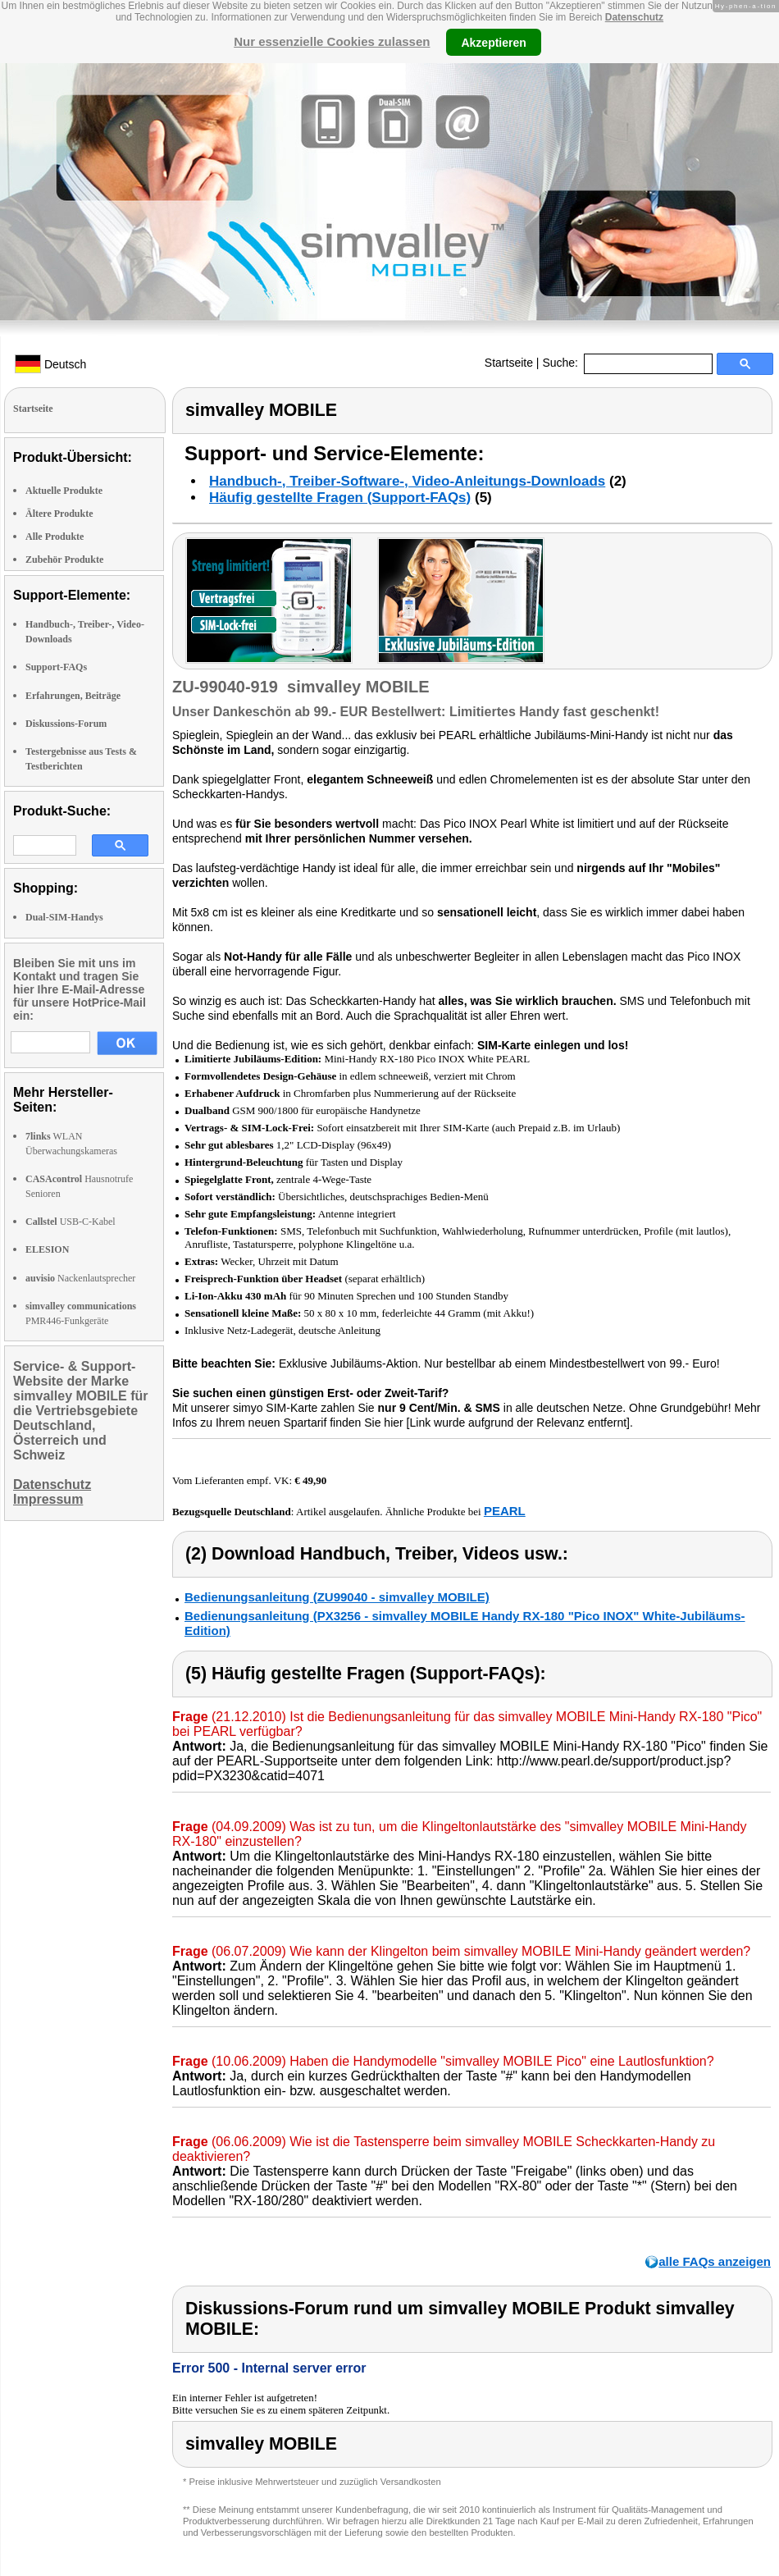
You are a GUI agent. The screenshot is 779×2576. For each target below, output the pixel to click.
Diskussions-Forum (66, 723)
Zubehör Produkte (64, 559)
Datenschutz (634, 17)
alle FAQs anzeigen (714, 2261)
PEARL (505, 1511)
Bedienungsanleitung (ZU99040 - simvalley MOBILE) (337, 1597)
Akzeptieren (493, 41)
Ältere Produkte (59, 513)
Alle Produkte (54, 536)
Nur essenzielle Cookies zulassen (332, 41)
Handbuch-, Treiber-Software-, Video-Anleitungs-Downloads (407, 481)
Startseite (509, 362)
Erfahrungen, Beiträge (73, 695)
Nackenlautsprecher (80, 1278)
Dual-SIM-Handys (64, 917)
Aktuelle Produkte (63, 490)
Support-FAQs (56, 667)
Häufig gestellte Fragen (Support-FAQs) (340, 497)
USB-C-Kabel (70, 1221)
